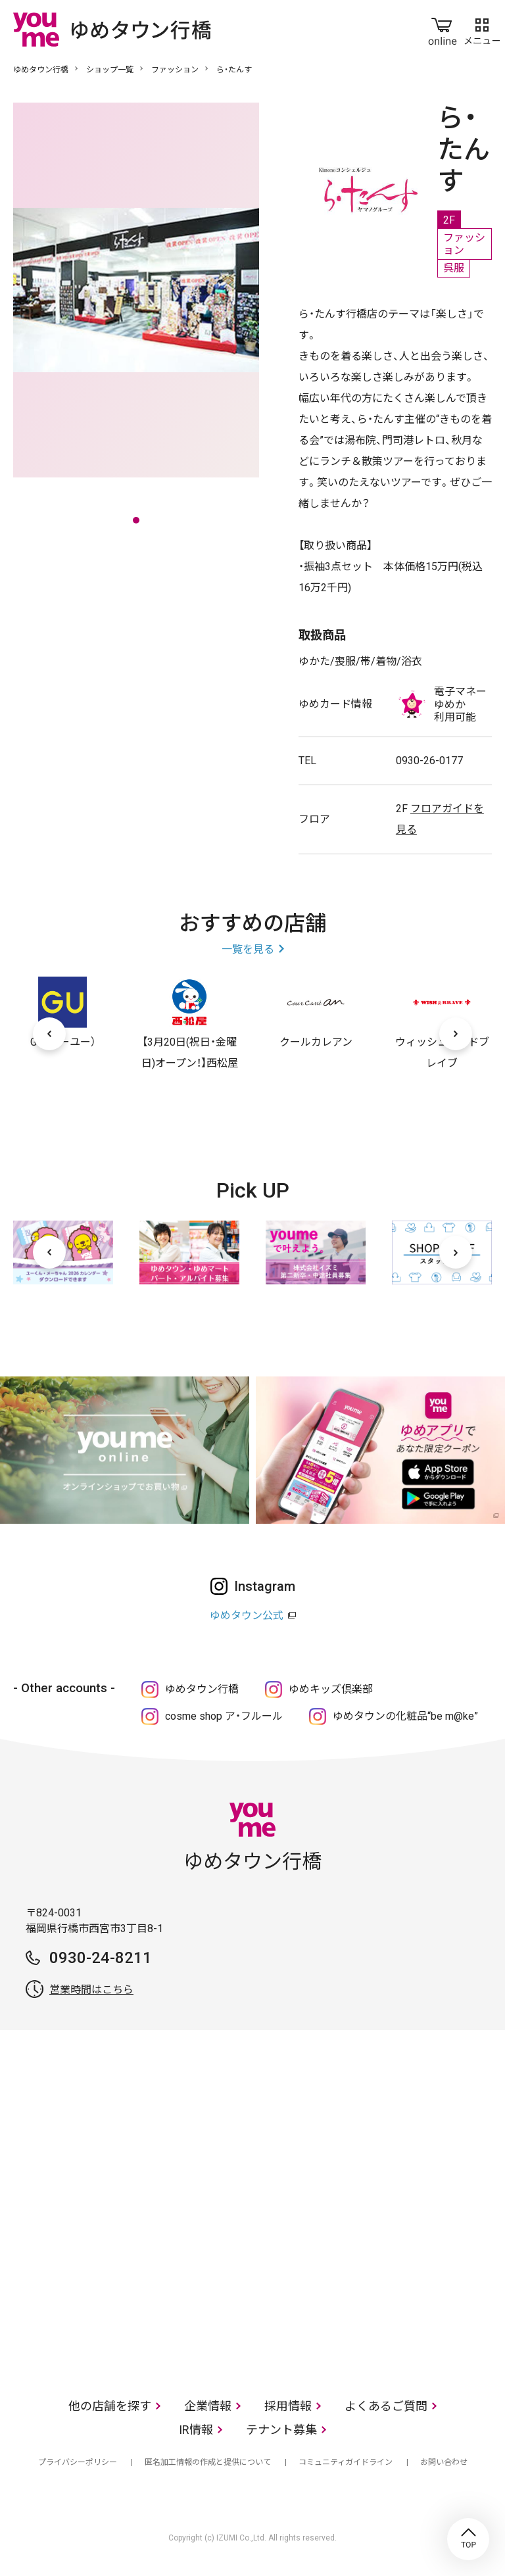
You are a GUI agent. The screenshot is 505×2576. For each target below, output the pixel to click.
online (442, 29)
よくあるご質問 (386, 2406)
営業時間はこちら (91, 1989)
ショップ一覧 (109, 69)
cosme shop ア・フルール (224, 1716)
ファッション (175, 69)
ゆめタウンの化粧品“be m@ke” (405, 1716)
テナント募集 (281, 2430)
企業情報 (207, 2406)
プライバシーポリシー (77, 2462)
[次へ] (455, 1033)
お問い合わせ (444, 2462)
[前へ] (49, 1033)
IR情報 (196, 2430)
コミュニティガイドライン (346, 2462)
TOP (468, 2539)
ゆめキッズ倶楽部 (331, 1689)
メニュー (482, 29)
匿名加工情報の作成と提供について (208, 2462)
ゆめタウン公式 (246, 1615)
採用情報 (288, 2406)
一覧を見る (248, 949)
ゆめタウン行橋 (40, 69)
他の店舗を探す (109, 2406)
